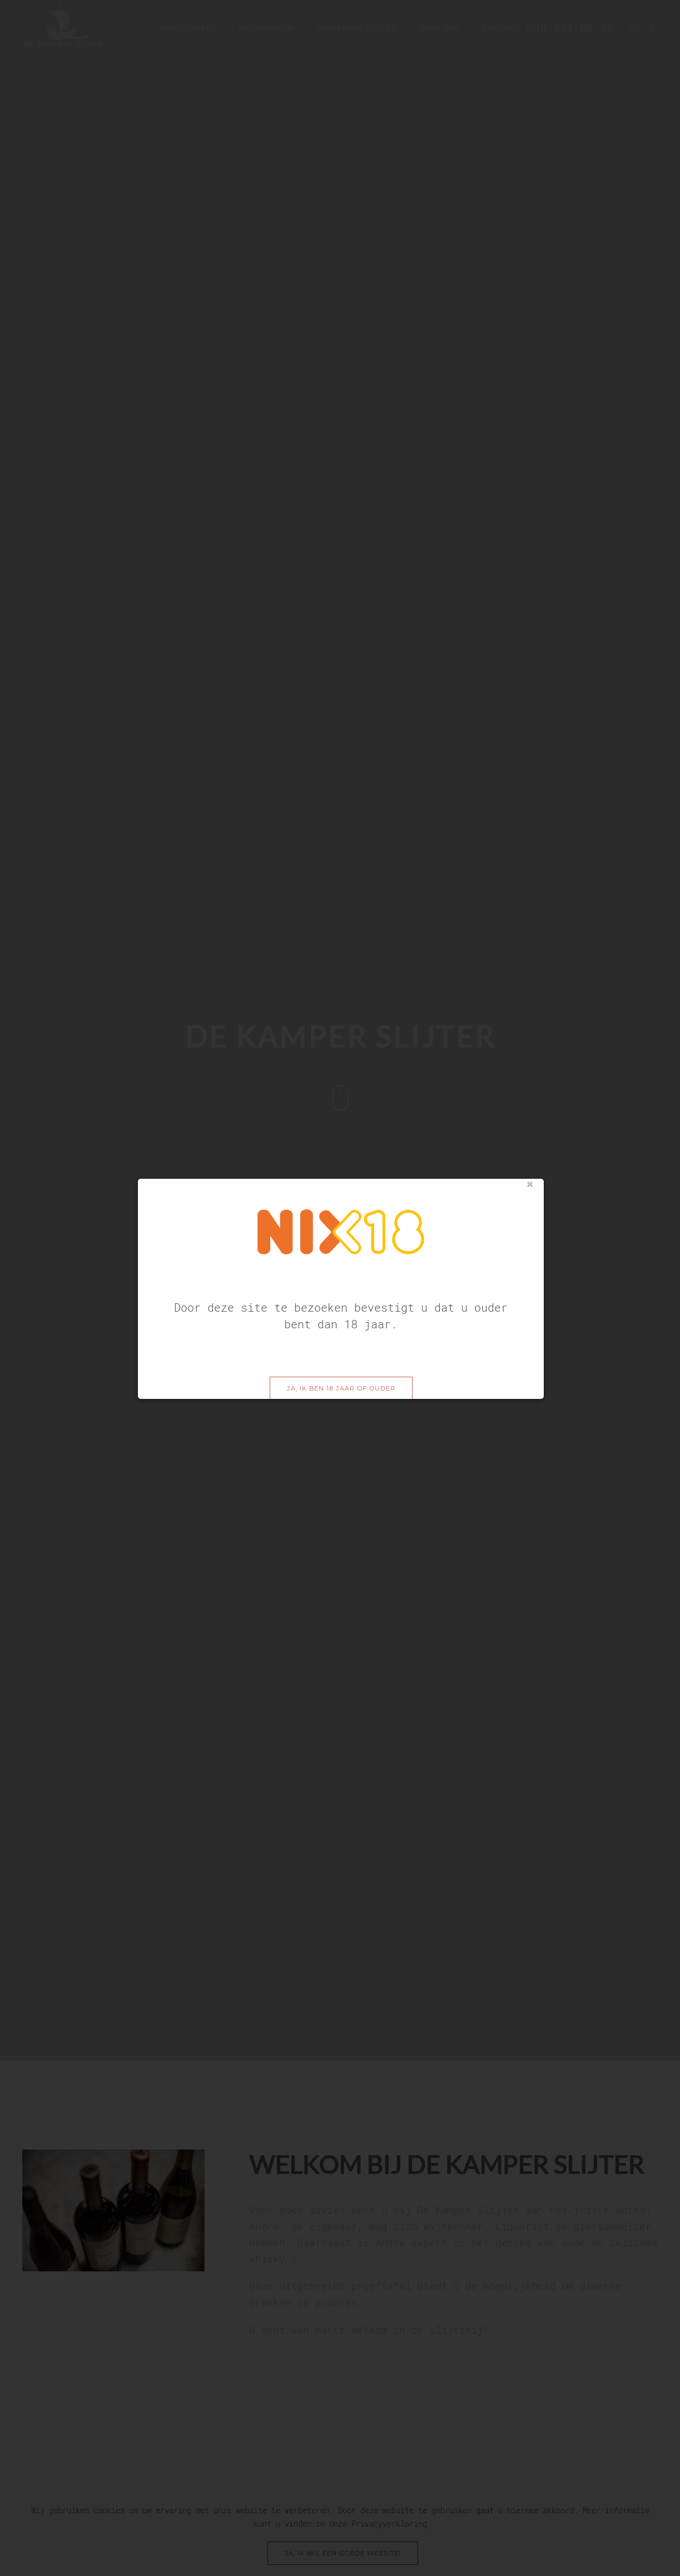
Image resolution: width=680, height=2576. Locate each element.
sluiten (530, 1146)
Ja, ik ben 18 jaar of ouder (341, 1350)
